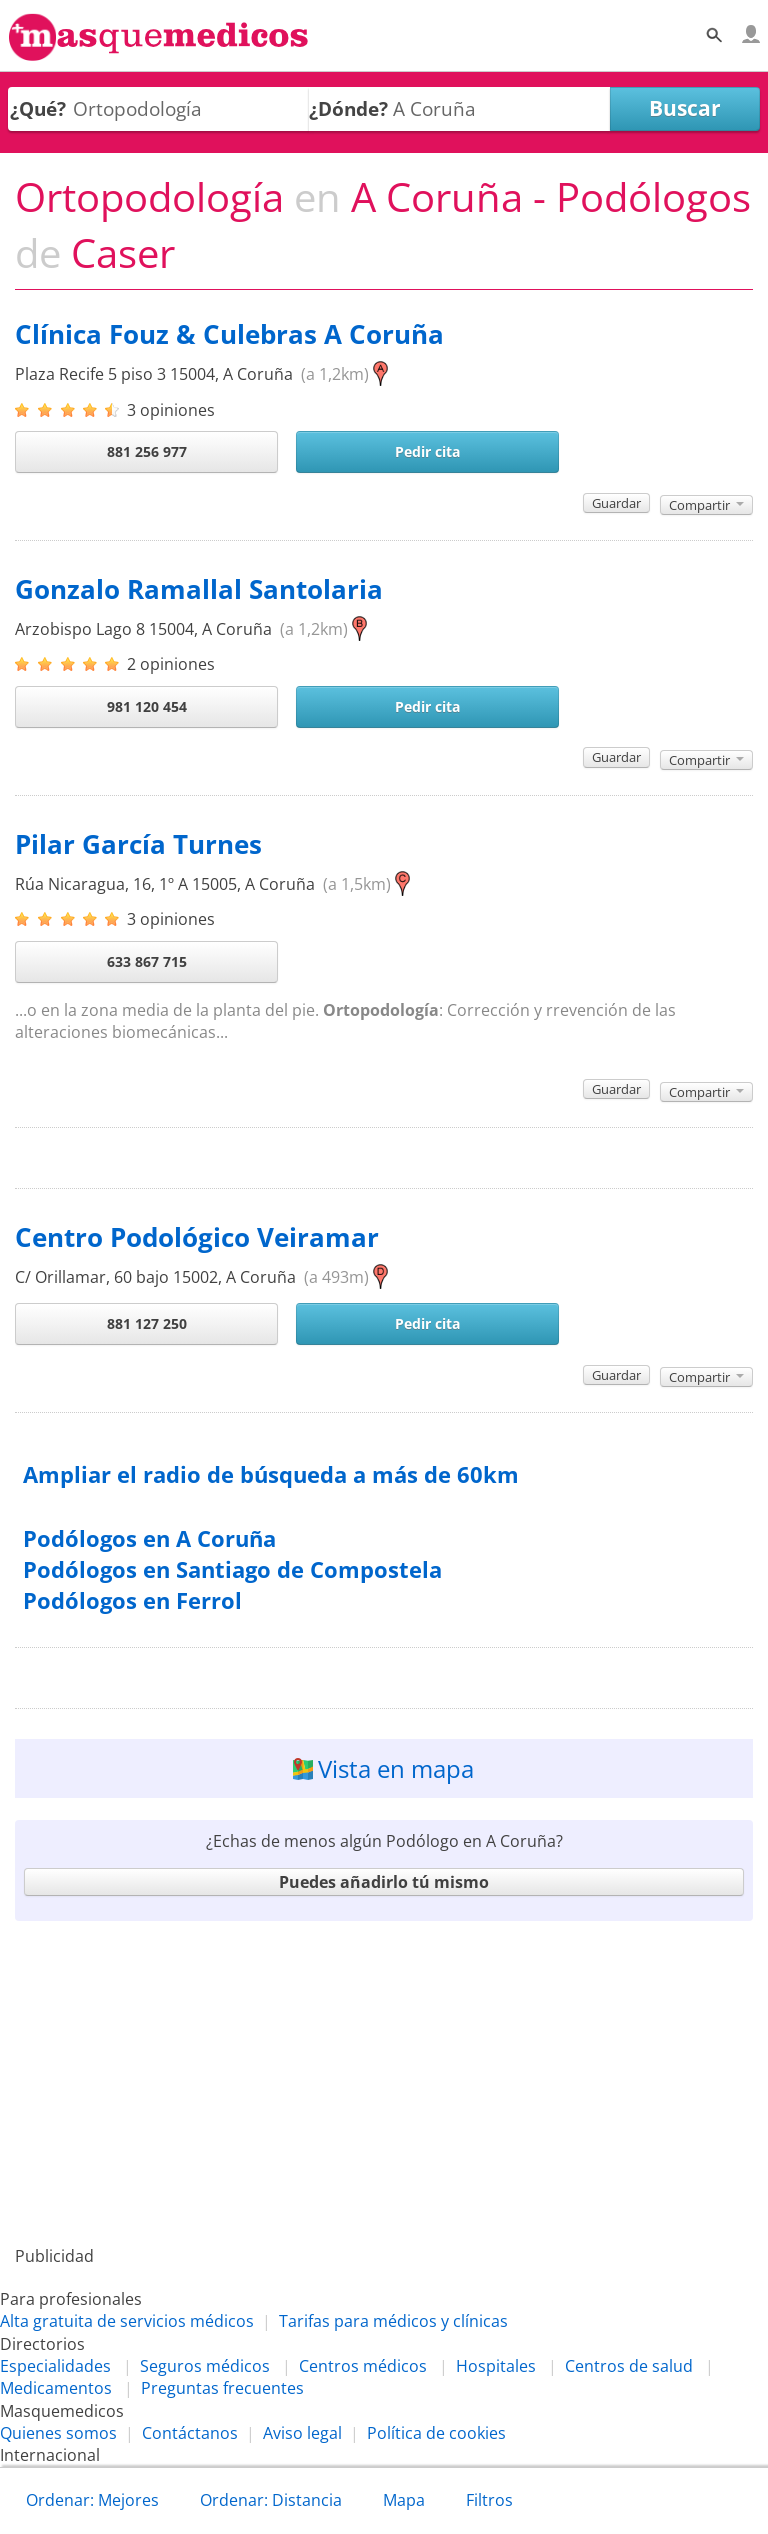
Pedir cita (427, 451)
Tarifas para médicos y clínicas (393, 2321)
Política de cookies (436, 2433)
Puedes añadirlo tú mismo (384, 1882)
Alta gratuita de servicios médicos (127, 2321)
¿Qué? (38, 108)
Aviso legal (302, 2433)
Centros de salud (629, 2366)
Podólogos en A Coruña (149, 1538)
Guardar (616, 503)
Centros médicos (363, 2366)
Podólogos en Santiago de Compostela (232, 1569)
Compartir (706, 505)
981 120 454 (147, 706)
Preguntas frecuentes (222, 2388)
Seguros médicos (205, 2366)
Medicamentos (56, 2388)
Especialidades (55, 2366)
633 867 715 (147, 961)
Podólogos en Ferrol (132, 1600)
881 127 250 (147, 1323)
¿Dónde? (348, 108)
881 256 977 (147, 451)
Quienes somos (58, 2433)
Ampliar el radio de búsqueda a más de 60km (271, 1474)
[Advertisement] (383, 2083)
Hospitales (496, 2366)
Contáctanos (190, 2433)
